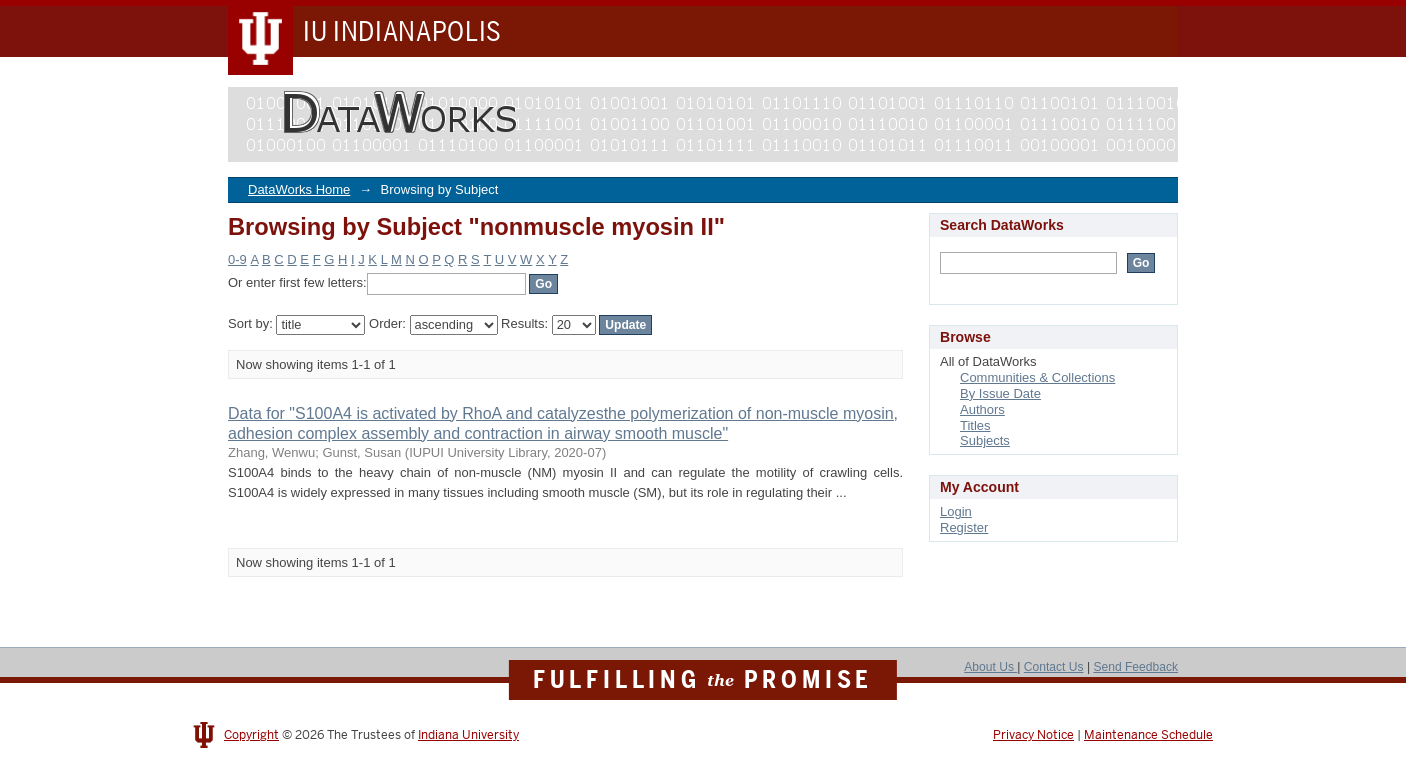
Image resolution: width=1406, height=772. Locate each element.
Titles (975, 425)
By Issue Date (1000, 393)
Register (964, 527)
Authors (982, 409)
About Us (990, 667)
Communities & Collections (1037, 377)
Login (956, 511)
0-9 (237, 259)
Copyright (251, 735)
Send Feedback (1135, 667)
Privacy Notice (1033, 735)
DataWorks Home (299, 189)
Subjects (985, 440)
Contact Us (1054, 667)
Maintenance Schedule (1148, 735)
